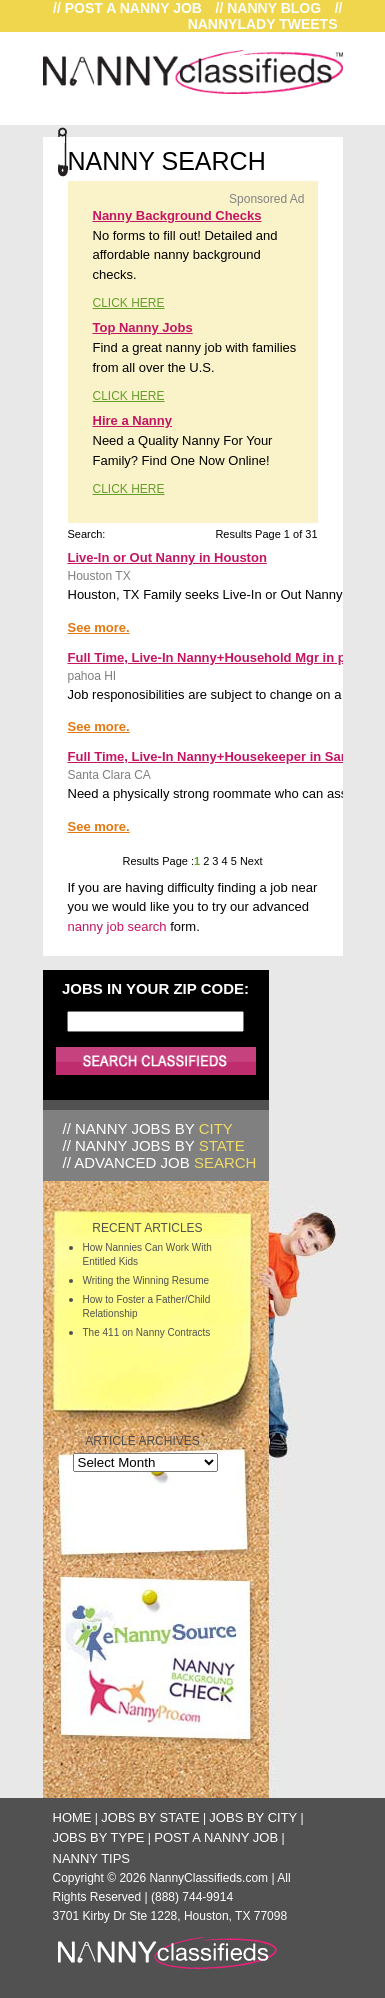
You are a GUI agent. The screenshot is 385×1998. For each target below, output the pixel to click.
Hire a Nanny (132, 420)
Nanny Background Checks (177, 215)
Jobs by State (150, 1817)
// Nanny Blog (269, 8)
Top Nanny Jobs (143, 327)
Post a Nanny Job (216, 1837)
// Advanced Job (160, 1162)
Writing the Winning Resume (146, 1280)
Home (72, 1817)
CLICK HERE (129, 303)
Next (250, 861)
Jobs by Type (99, 1837)
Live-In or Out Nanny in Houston (167, 557)
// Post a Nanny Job (127, 8)
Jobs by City (253, 1817)
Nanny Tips (92, 1858)
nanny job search (117, 926)
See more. (99, 627)
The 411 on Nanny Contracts (147, 1332)
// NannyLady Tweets (265, 16)
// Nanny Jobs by (148, 1128)
